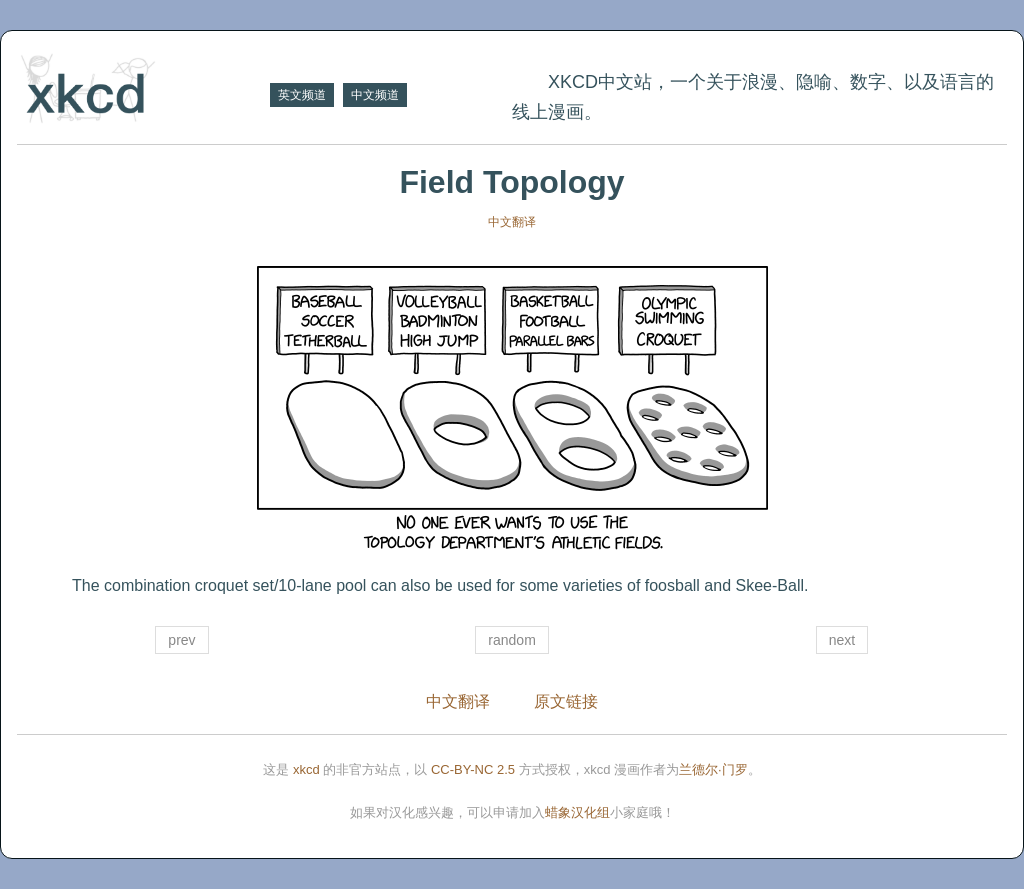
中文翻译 (512, 222)
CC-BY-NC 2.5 (473, 769)
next (842, 640)
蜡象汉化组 (577, 812)
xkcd (306, 769)
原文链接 (566, 701)
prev (181, 640)
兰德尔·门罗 (713, 769)
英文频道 (302, 95)
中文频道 (375, 95)
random (511, 640)
